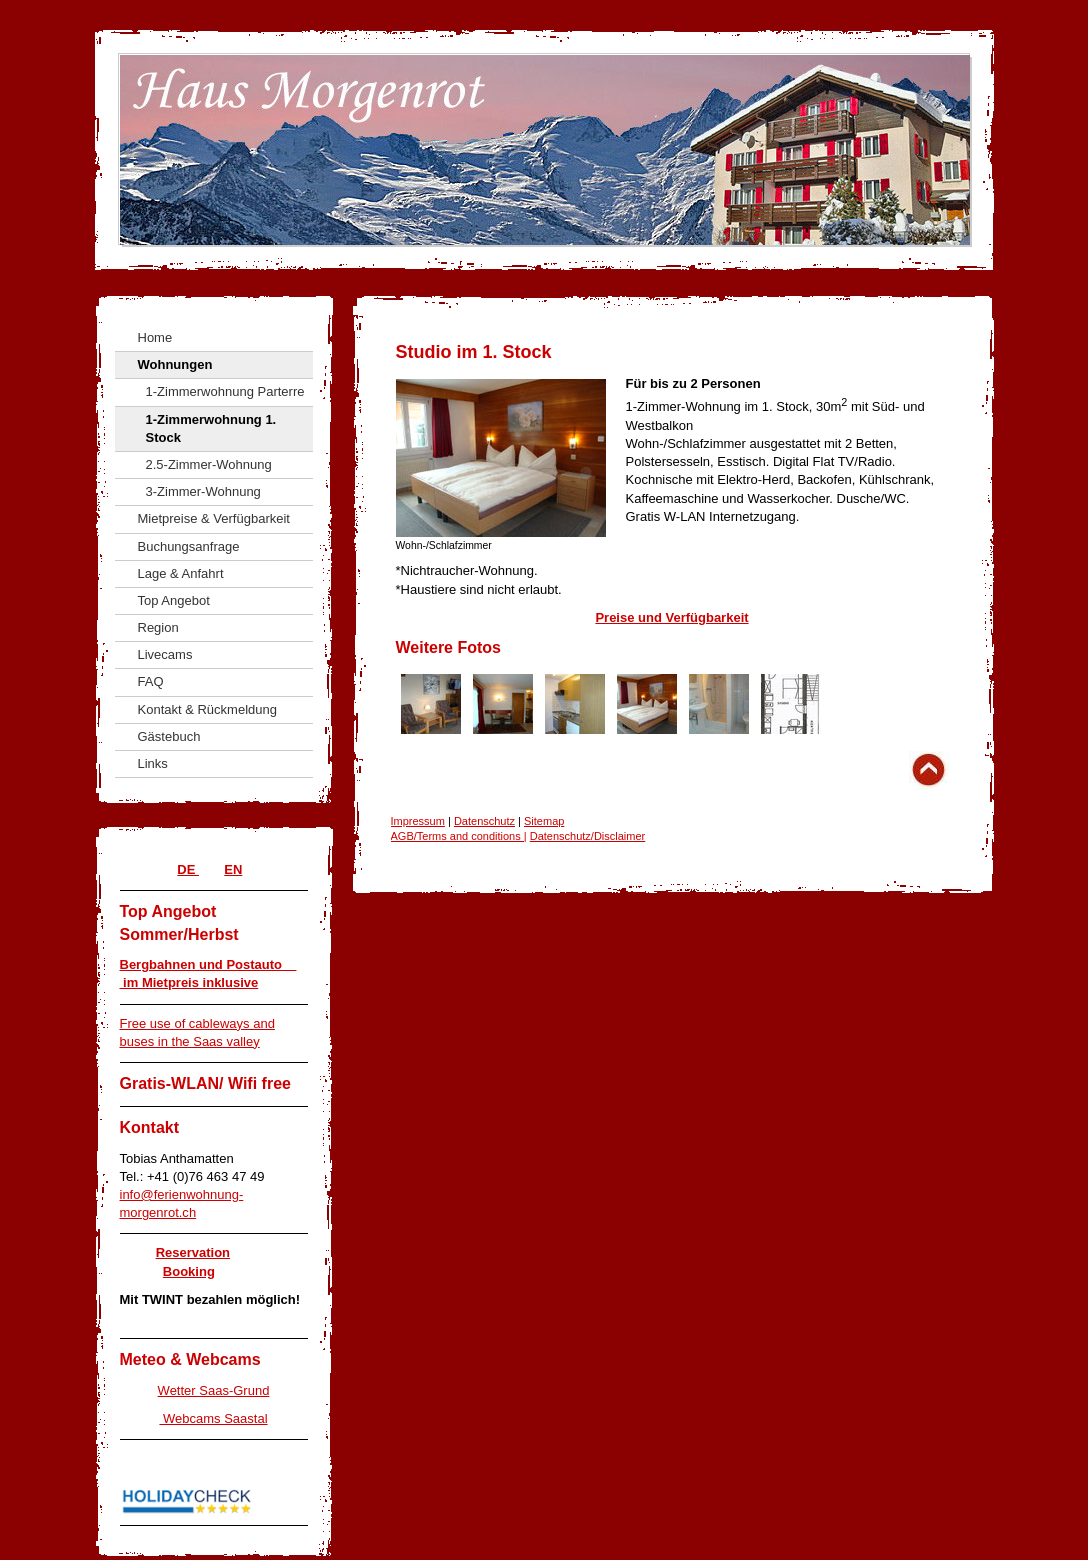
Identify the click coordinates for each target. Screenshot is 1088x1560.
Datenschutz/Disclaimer (588, 836)
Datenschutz (484, 821)
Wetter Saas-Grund (214, 1390)
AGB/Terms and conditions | (459, 836)
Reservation (193, 1252)
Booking (189, 1271)
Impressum (418, 821)
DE (188, 869)
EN (233, 869)
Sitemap (544, 821)
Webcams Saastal (213, 1418)
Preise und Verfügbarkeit (671, 617)
